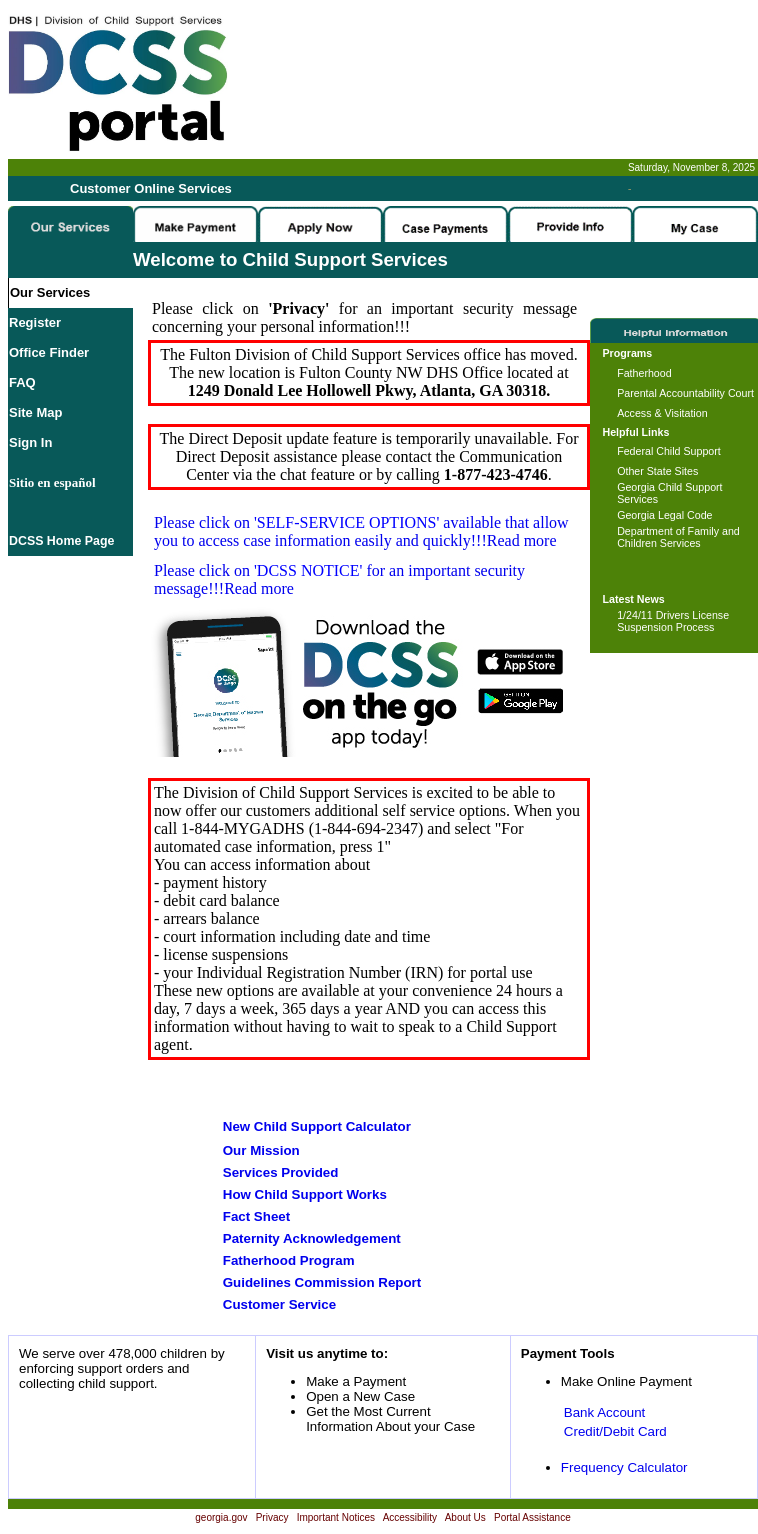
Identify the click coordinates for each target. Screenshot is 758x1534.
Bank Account (605, 1412)
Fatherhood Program (289, 1260)
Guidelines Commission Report (322, 1282)
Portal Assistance (532, 1517)
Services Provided (281, 1172)
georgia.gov (221, 1517)
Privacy (272, 1517)
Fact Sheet (256, 1216)
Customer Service (279, 1304)
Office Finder (49, 352)
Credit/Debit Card (615, 1431)
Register (35, 322)
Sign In (30, 442)
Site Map (35, 412)
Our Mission (261, 1150)
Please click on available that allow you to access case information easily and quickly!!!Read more (361, 531)
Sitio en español (52, 482)
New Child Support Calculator (317, 1126)
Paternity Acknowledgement (312, 1238)
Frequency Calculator (624, 1467)
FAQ (22, 382)
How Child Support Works (305, 1194)
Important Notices (336, 1517)
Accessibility (410, 1517)
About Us (465, 1517)
